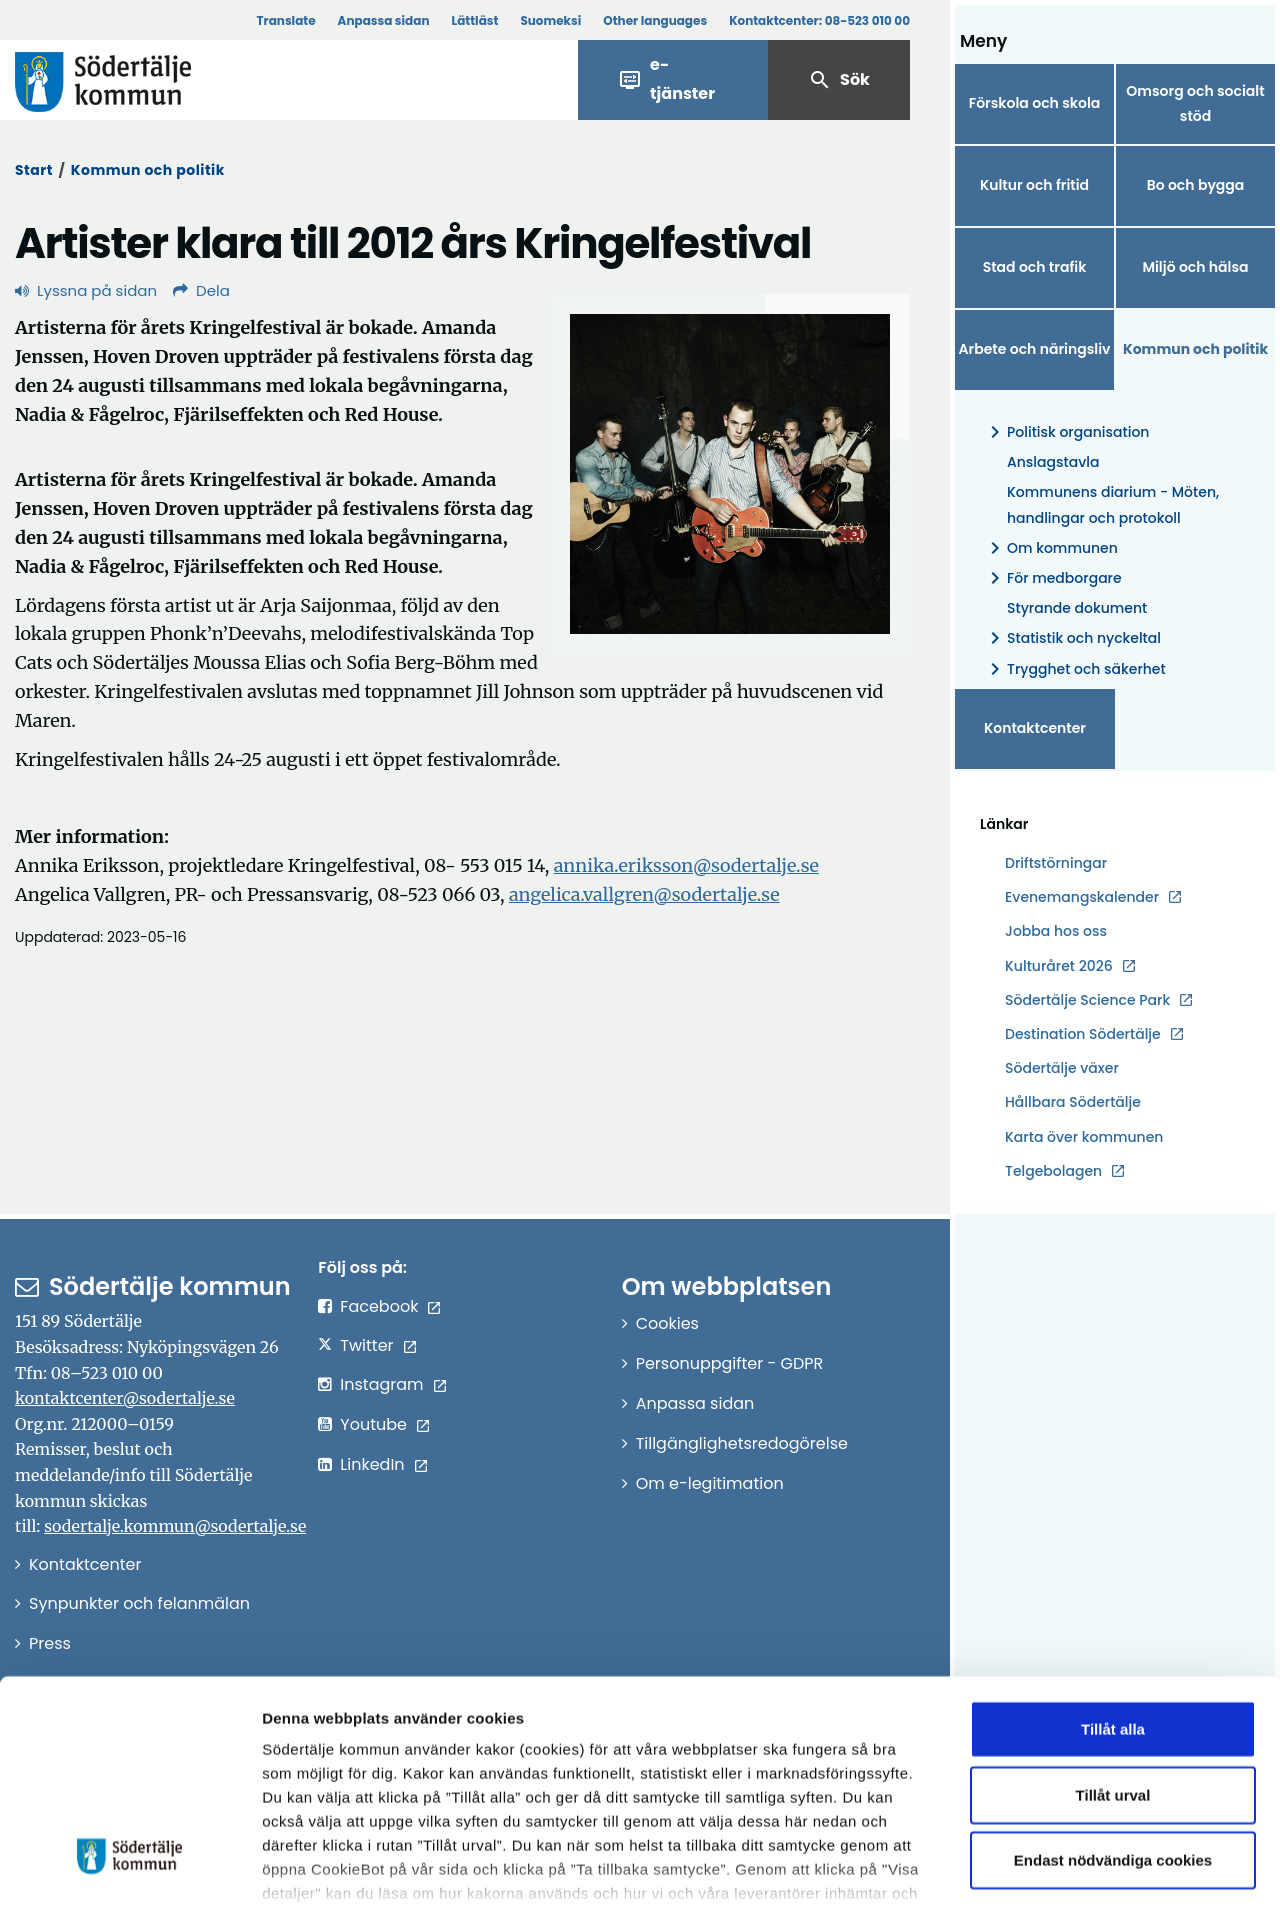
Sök (839, 80)
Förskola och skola (1035, 103)
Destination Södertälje (1083, 1034)
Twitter (366, 1345)
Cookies (667, 1323)
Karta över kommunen (1084, 1137)
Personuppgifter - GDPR (730, 1363)
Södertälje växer (1062, 1068)
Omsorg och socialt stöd (1195, 103)
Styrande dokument (1077, 608)
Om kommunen (1050, 548)
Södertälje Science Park (1087, 1000)
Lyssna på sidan (86, 290)
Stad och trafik (1035, 267)
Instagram (381, 1384)
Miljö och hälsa (1195, 267)
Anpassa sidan (384, 20)
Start (34, 170)
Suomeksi (550, 20)
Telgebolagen (1053, 1171)
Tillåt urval (1113, 1666)
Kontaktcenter (1035, 728)
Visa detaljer (1095, 1867)
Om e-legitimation (710, 1483)
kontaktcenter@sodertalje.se (125, 1398)
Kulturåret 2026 (1059, 966)
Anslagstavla (1053, 462)
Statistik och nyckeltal (1072, 638)
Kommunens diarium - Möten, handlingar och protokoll (1113, 504)
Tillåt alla (1113, 1601)
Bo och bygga (1196, 185)
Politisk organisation (1066, 432)
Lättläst (475, 20)
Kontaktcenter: (819, 20)
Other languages (655, 20)
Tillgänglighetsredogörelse (742, 1443)
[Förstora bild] (730, 474)
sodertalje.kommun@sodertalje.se (175, 1526)
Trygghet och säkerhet (1074, 669)
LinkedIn (372, 1464)
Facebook (379, 1306)
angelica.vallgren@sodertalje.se (644, 894)
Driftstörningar (1056, 863)
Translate (285, 20)
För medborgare (1052, 578)
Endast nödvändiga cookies (1113, 1732)
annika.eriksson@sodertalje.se (686, 865)
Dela (201, 290)
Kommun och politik (148, 170)
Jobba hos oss (1056, 931)
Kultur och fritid (1034, 185)
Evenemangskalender (1082, 897)
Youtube (373, 1424)
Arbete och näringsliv (1035, 349)
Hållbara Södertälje (1073, 1102)
